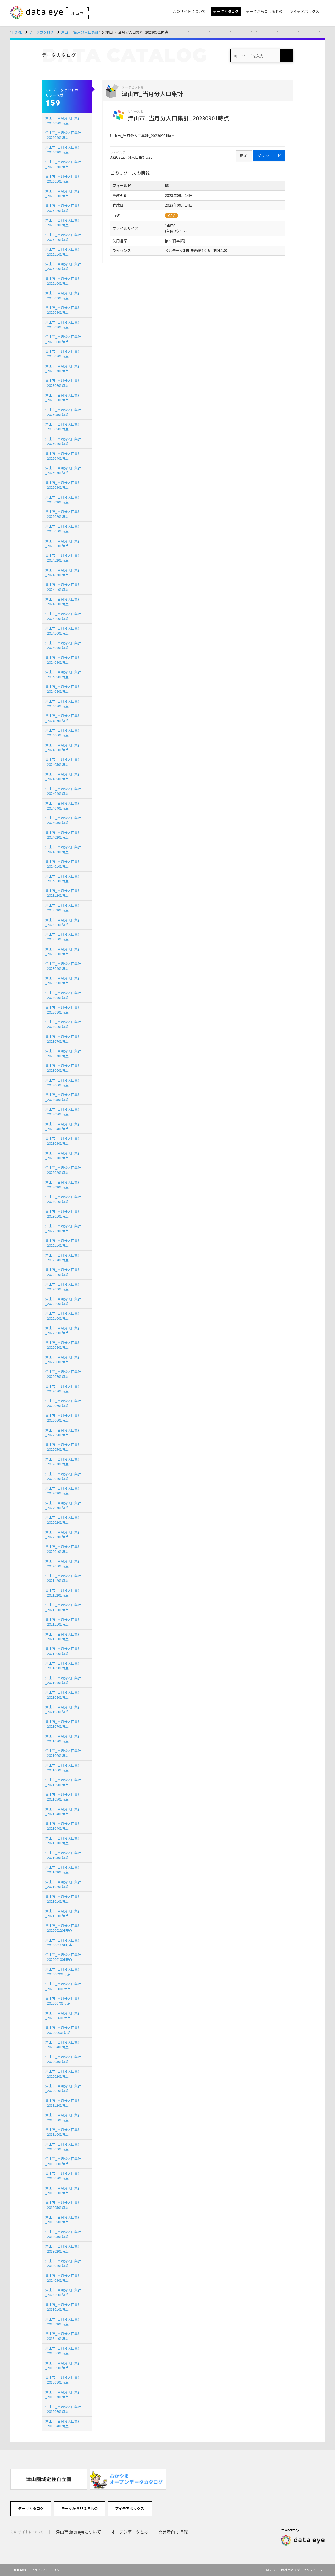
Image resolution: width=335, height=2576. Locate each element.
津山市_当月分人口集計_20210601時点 (63, 1753)
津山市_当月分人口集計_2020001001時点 (63, 1957)
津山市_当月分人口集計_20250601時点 (63, 383)
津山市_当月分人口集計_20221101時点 (63, 1243)
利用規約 (20, 2570)
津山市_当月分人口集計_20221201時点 (63, 1228)
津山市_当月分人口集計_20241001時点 (63, 616)
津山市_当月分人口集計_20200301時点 (63, 2059)
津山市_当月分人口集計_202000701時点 (63, 2001)
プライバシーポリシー (47, 2570)
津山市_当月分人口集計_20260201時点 (63, 164)
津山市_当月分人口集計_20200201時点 (63, 2073)
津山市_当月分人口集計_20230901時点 (63, 980)
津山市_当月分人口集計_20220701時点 (63, 1374)
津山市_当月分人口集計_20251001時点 (63, 266)
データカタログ (41, 32)
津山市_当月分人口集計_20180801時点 (63, 2380)
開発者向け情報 (173, 2532)
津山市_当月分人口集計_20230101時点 (63, 1199)
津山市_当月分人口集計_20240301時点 (63, 820)
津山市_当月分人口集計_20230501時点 (63, 1097)
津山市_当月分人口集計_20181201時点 (63, 2321)
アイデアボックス (129, 2508)
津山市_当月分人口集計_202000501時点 (63, 2030)
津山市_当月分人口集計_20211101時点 (63, 1607)
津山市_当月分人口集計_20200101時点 (63, 2088)
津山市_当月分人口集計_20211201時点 (63, 1578)
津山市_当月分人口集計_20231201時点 (63, 893)
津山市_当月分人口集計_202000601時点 (63, 2015)
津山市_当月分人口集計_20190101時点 (63, 2307)
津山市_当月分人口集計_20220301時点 (63, 1490)
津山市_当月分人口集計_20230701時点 (63, 1039)
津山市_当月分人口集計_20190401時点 (63, 2263)
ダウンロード (269, 155)
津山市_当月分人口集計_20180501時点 (63, 2219)
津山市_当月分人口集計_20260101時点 (63, 179)
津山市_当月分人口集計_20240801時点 (63, 674)
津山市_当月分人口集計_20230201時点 (63, 1170)
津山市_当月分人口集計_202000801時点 (63, 1986)
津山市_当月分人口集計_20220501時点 (63, 1432)
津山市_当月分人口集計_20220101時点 (63, 1549)
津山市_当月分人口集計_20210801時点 (63, 1694)
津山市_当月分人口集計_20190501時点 (63, 2205)
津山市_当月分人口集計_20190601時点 (63, 2190)
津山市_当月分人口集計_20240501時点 (63, 762)
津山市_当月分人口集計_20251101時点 (63, 237)
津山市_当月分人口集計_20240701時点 (63, 703)
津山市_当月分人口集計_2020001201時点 (63, 1928)
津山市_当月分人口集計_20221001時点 (63, 1301)
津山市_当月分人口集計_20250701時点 (63, 354)
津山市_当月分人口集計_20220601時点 (63, 1403)
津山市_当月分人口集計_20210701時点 (63, 1724)
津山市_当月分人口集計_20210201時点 (63, 1869)
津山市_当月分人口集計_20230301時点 (63, 1141)
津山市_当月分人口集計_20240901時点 (63, 645)
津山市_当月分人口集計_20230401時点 (63, 966)
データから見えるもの (79, 2508)
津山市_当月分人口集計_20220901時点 (63, 1286)
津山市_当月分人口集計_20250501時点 (63, 412)
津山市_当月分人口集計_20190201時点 (63, 2248)
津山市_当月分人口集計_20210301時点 (63, 1840)
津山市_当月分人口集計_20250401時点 (63, 441)
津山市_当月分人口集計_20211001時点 (63, 1636)
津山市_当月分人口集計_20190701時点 (63, 2176)
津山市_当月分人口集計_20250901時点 (63, 295)
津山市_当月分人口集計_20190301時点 (63, 2234)
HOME (17, 32)
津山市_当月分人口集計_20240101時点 (63, 864)
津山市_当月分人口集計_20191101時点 (63, 2117)
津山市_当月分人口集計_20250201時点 (63, 499)
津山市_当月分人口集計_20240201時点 (63, 835)
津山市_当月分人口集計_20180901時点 (63, 2365)
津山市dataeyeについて (78, 2532)
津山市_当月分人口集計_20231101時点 (63, 922)
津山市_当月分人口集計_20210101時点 (63, 1899)
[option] (48, 2479)
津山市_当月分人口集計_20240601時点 (63, 732)
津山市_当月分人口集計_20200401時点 (63, 2044)
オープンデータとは (129, 2532)
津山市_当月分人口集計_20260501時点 (63, 120)
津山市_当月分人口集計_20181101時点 (63, 2336)
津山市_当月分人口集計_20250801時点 (63, 324)
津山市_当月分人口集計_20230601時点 (63, 1068)
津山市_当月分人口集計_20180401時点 (63, 2423)
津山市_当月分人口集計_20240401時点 (63, 791)
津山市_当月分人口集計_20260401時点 (63, 135)
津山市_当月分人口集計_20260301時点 (63, 150)
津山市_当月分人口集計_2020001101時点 (63, 1942)
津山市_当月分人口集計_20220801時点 (63, 1345)
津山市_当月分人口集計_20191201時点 (63, 2103)
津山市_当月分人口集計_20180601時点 (63, 2409)
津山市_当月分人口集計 (80, 32)
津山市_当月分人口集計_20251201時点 (63, 208)
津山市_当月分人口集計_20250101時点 (63, 528)
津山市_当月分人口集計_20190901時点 (63, 2146)
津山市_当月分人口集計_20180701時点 (63, 2394)
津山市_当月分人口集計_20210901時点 (63, 1665)
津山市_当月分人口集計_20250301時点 (63, 470)
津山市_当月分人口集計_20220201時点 (63, 1519)
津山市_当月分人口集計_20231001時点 (63, 951)
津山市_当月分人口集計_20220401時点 (63, 1461)
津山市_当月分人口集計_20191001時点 (63, 2132)
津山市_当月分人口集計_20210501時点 (63, 1782)
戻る (244, 155)
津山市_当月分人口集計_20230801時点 (63, 1010)
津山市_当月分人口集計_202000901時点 (63, 1972)
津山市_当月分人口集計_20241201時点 (63, 558)
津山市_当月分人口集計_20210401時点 (63, 1811)
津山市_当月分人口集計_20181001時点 (63, 2350)
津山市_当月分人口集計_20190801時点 (63, 2161)
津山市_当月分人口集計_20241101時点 (63, 587)
